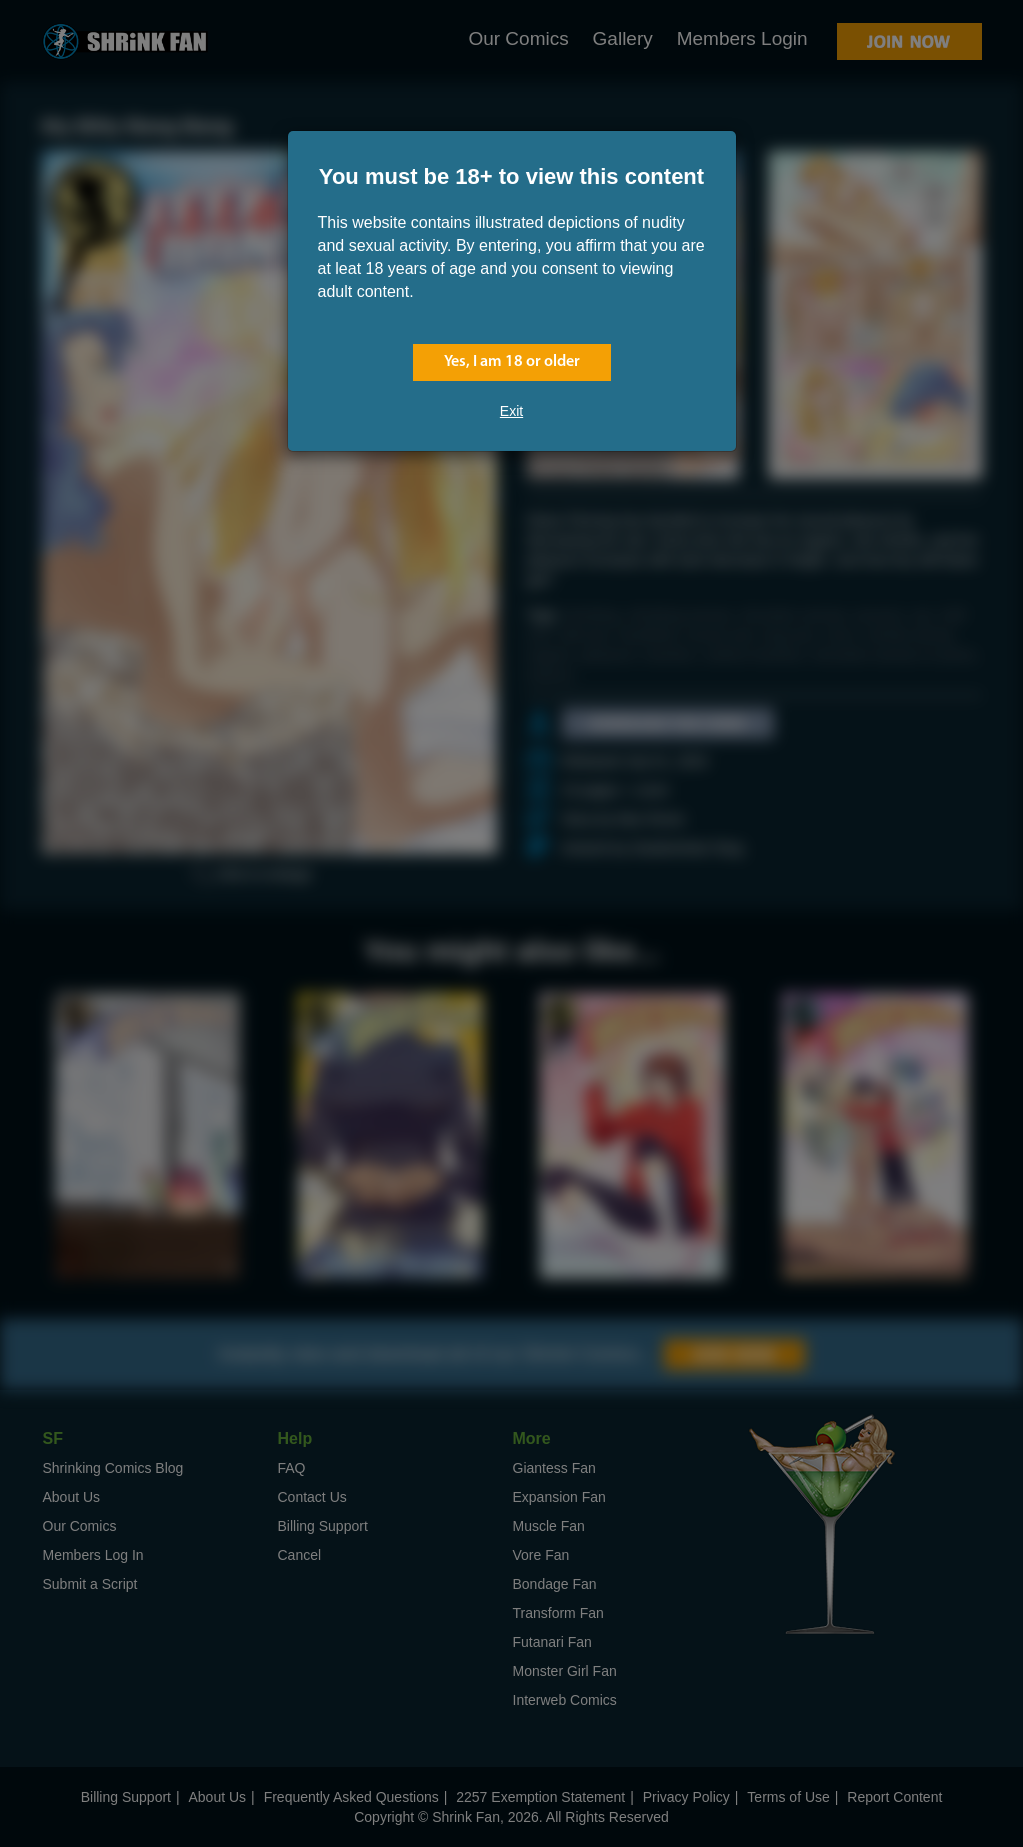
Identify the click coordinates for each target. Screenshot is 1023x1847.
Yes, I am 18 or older (512, 362)
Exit (511, 411)
